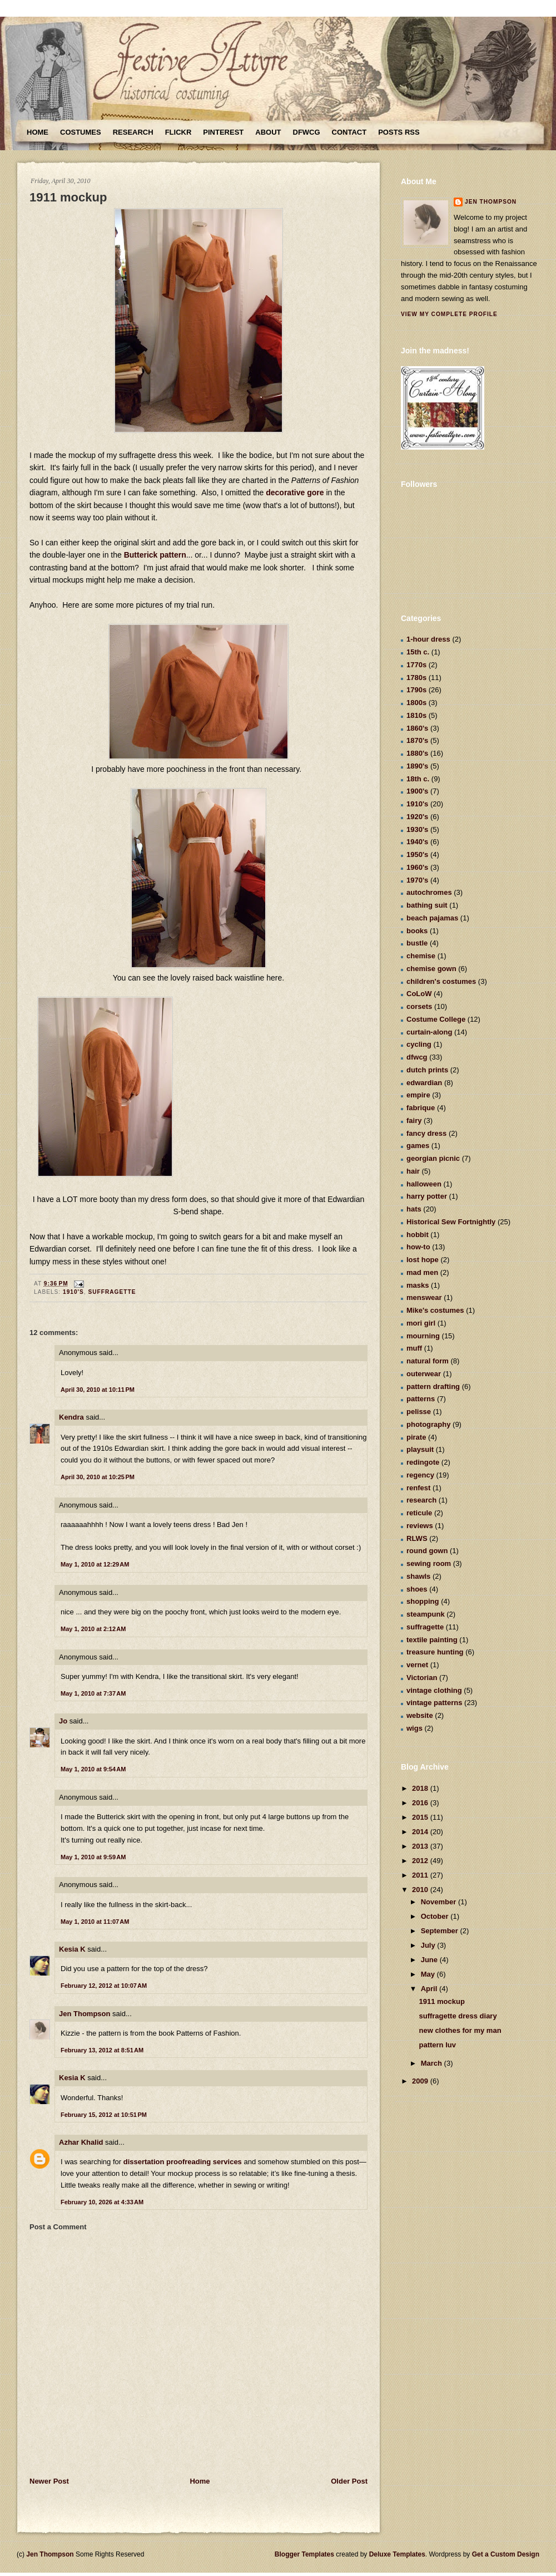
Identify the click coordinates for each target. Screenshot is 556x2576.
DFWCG (306, 132)
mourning (423, 1336)
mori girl (420, 1323)
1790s (416, 690)
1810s (416, 715)
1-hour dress (428, 639)
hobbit (417, 1234)
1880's (417, 753)
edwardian (424, 1082)
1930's (417, 829)
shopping (422, 1601)
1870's (417, 740)
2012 (421, 1860)
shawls (418, 1576)
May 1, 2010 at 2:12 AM (93, 1629)
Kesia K (72, 1949)
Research (133, 132)
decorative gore (294, 492)
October (435, 1916)
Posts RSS (398, 132)
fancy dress (426, 1133)
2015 (421, 1817)
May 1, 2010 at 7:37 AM (93, 1693)
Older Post (349, 2481)
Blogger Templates (304, 2554)
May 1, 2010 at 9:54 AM (93, 1769)
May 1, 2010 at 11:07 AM (95, 1921)
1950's (417, 854)
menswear (424, 1297)
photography (428, 1424)
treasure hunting (435, 1652)
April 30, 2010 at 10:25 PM (98, 1477)
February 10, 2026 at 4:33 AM (102, 2202)
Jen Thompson (84, 2013)
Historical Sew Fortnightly (450, 1222)
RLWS (417, 1538)
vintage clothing (434, 1690)
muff (414, 1348)
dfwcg (417, 1057)
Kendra (71, 1417)
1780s (416, 677)
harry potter (426, 1196)
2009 (421, 2081)
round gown (427, 1550)
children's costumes (441, 981)
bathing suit (427, 905)
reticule (419, 1513)
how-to (418, 1247)
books (417, 931)
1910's (73, 1292)
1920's (417, 816)
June (430, 1960)
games (417, 1145)
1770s (416, 665)
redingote (422, 1462)
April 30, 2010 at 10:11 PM (98, 1389)
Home (37, 132)
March (432, 2063)
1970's (417, 880)
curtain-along (429, 1032)
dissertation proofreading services (183, 2162)
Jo (63, 1721)
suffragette (112, 1292)
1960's (417, 867)
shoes (417, 1589)
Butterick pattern (155, 554)
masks (417, 1285)
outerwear (423, 1374)
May (429, 1974)
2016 (421, 1803)
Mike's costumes (435, 1310)
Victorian (421, 1677)
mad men (422, 1272)
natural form (427, 1361)
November (439, 1902)
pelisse (418, 1411)
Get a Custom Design (505, 2554)
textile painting (432, 1640)
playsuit (420, 1449)
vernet (417, 1665)
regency (420, 1475)
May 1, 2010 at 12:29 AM (95, 1564)
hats (413, 1209)
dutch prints (427, 1070)
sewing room (428, 1563)
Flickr (178, 132)
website (419, 1715)
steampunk (425, 1614)
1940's (417, 842)
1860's (417, 728)
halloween (423, 1184)
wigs (414, 1728)
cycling (418, 1044)
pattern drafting (433, 1386)
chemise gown (431, 968)
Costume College (435, 1019)
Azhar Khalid (81, 2142)
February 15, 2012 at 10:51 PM (104, 2114)
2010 (421, 1889)
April (430, 1988)
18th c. (417, 779)
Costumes (80, 132)
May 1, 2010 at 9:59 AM (93, 1857)
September (440, 1931)
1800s (416, 702)
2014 (421, 1832)
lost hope (422, 1259)
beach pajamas (432, 918)
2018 (421, 1788)
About (268, 132)
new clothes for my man (460, 2030)
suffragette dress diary (458, 2016)
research (421, 1500)
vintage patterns (434, 1702)
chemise (420, 956)
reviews (419, 1525)
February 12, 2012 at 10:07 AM (104, 1985)
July (429, 1945)
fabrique (420, 1108)
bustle (417, 943)
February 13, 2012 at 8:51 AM (102, 2050)
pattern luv (437, 2045)
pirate (416, 1437)
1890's (417, 766)
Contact (349, 132)
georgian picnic (433, 1158)
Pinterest (223, 132)
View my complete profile (449, 314)
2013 (421, 1846)
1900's (417, 791)
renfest (418, 1488)
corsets (419, 1006)
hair (413, 1171)
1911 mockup (68, 197)
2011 (421, 1875)
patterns (420, 1399)
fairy (413, 1120)
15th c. (417, 652)
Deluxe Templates (397, 2554)
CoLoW (418, 993)
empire (418, 1095)
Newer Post (49, 2481)
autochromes (429, 892)
